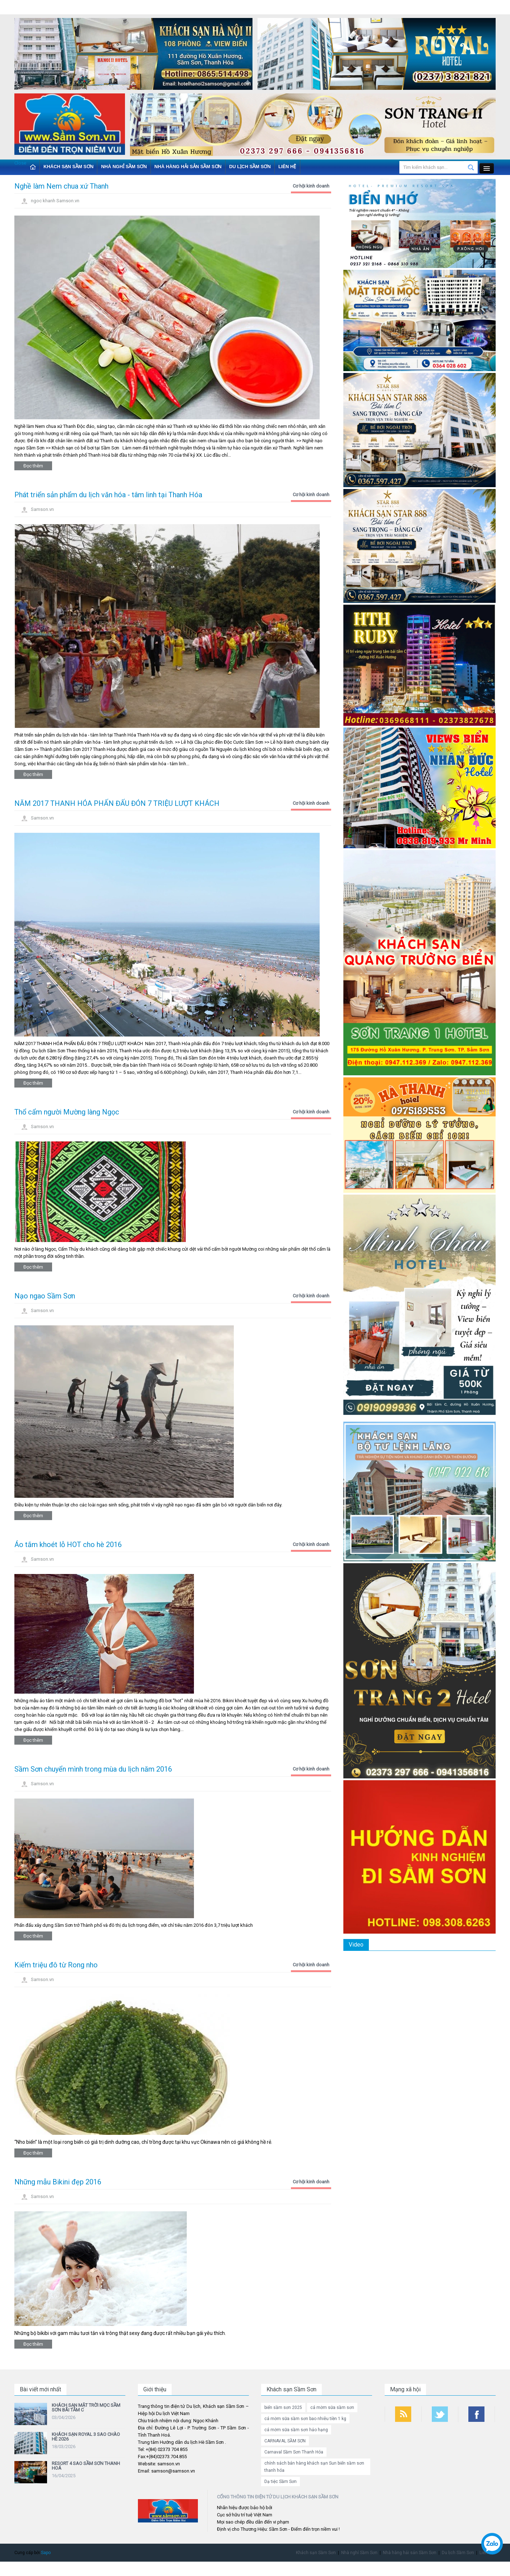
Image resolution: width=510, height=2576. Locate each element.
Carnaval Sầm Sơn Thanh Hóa (293, 2452)
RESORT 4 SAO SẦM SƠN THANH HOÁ (86, 2466)
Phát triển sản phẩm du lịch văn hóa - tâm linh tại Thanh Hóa (108, 494)
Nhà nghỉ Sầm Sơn (124, 166)
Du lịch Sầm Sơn (250, 166)
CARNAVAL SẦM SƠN (285, 2440)
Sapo (46, 2552)
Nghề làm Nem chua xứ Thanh (61, 186)
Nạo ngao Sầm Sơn (44, 1296)
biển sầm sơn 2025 (283, 2407)
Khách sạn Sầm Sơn (68, 166)
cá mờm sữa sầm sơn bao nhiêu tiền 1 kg (305, 2418)
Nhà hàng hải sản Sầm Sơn (188, 166)
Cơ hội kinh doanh (311, 186)
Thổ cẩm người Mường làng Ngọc (66, 1112)
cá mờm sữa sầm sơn (332, 2407)
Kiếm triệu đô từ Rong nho (56, 1965)
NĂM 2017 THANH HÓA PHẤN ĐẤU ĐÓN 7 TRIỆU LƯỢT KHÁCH (116, 803)
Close (20, 163)
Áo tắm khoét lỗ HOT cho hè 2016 (68, 1544)
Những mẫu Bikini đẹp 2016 (57, 2182)
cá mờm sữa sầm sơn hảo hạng (296, 2429)
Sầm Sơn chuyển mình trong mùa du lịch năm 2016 (93, 1769)
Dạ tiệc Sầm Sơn (280, 2481)
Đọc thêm (33, 465)
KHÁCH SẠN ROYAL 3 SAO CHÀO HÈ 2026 (86, 2437)
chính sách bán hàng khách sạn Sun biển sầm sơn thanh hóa (314, 2467)
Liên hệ (287, 166)
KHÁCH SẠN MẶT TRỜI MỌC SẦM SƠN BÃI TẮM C (86, 2407)
